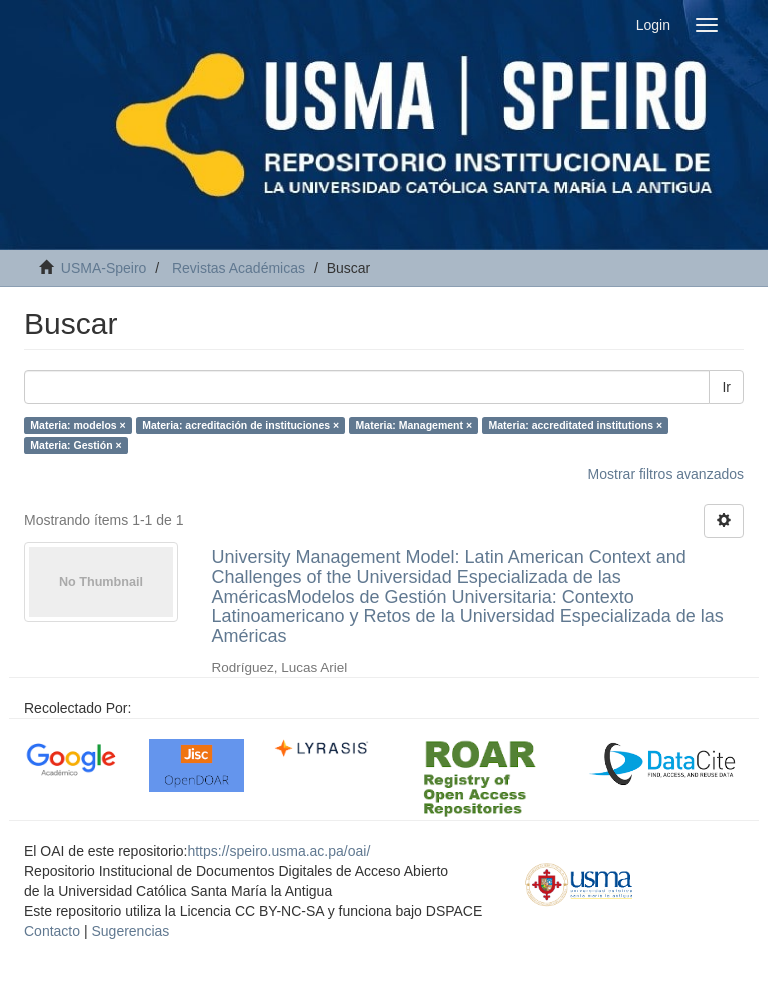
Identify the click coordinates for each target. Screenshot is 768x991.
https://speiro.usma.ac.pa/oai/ (278, 851)
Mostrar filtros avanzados (666, 474)
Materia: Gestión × (75, 445)
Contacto (52, 931)
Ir (726, 387)
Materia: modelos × (77, 425)
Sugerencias (130, 931)
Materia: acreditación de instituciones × (240, 425)
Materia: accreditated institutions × (576, 425)
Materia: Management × (414, 425)
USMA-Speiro (104, 268)
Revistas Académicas (238, 268)
